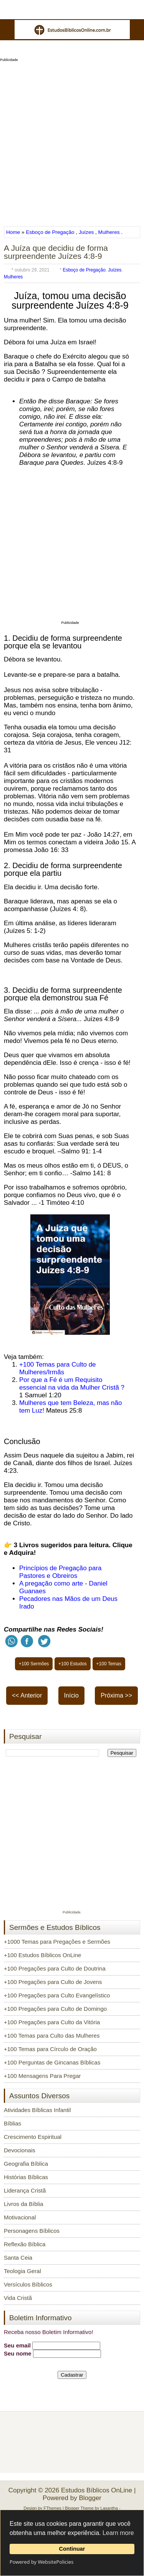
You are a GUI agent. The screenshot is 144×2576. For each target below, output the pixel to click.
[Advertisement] (72, 141)
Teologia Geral (22, 2271)
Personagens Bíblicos (32, 2230)
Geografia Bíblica (26, 2163)
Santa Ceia (18, 2257)
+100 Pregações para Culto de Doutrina (55, 1968)
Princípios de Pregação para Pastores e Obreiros (60, 1571)
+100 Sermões (34, 1663)
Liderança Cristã (25, 2190)
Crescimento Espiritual (32, 2137)
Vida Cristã (18, 2298)
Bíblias (12, 2123)
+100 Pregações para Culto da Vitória (52, 2022)
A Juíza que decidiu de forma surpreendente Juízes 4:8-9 (56, 251)
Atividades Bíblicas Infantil (37, 2110)
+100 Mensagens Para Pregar (42, 2076)
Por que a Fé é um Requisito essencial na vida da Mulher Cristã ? (71, 1383)
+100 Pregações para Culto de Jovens (53, 1982)
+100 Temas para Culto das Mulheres (51, 2035)
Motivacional (20, 2217)
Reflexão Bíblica (24, 2244)
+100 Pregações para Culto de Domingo (55, 2008)
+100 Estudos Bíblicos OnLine (42, 1955)
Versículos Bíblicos (28, 2284)
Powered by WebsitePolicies (41, 2561)
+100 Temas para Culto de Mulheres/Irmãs (57, 1368)
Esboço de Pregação (50, 232)
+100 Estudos (72, 1663)
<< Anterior (27, 1695)
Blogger (90, 2498)
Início (71, 1695)
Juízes (86, 232)
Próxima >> (116, 1695)
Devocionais (19, 2150)
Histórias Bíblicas (26, 2177)
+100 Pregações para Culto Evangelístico (57, 1995)
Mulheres (109, 232)
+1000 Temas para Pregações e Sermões (57, 1941)
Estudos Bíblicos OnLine (96, 2490)
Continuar (72, 2549)
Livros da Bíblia (23, 2204)
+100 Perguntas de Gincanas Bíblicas (52, 2062)
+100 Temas (109, 1663)
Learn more (118, 2533)
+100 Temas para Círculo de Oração (50, 2049)
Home (14, 232)
